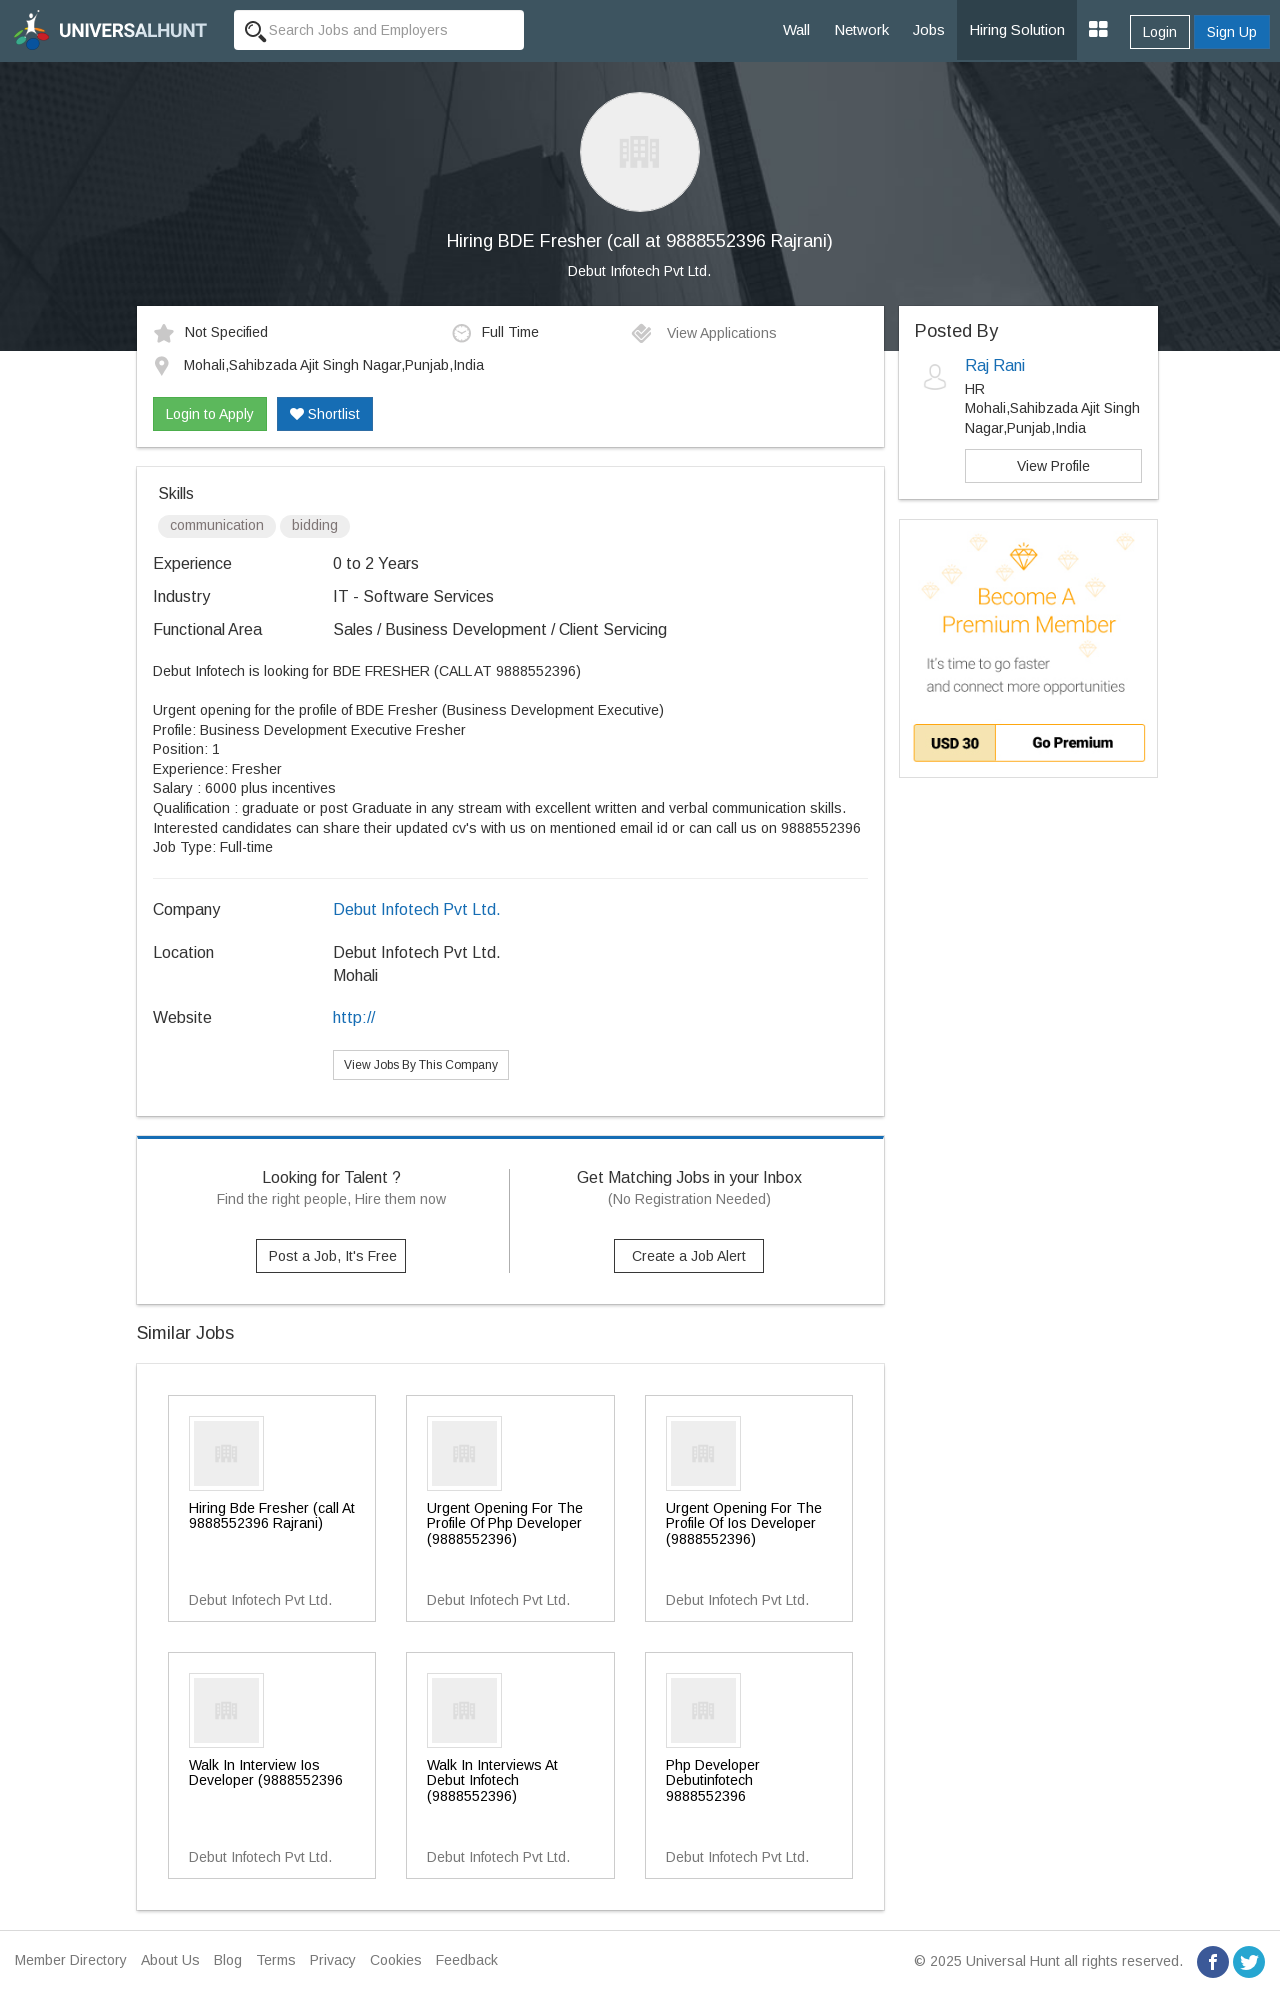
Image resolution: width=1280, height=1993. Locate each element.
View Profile (1053, 466)
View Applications (703, 333)
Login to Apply (210, 414)
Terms (276, 1960)
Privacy (333, 1960)
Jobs (929, 29)
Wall (796, 29)
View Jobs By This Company (421, 1065)
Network (861, 29)
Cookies (396, 1960)
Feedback (467, 1960)
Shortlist (325, 414)
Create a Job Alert (689, 1256)
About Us (170, 1960)
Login (1160, 32)
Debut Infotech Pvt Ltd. (639, 271)
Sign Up (1232, 32)
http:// (354, 1017)
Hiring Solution (1017, 29)
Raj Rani (995, 365)
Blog (228, 1960)
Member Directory (71, 1960)
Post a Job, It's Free (333, 1256)
